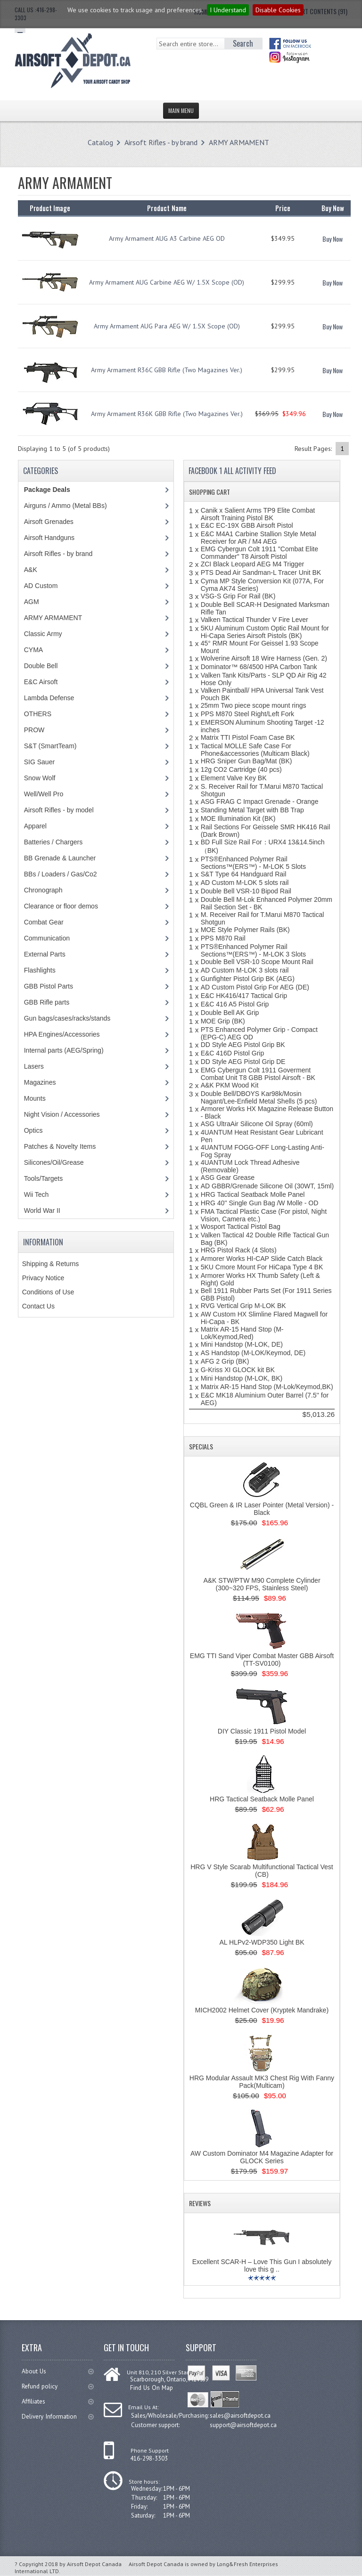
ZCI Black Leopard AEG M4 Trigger (252, 564)
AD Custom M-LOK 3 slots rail (245, 970)
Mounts (35, 1098)
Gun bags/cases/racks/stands (67, 1018)
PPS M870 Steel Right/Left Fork (247, 714)
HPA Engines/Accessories (62, 1034)
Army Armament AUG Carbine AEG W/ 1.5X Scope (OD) (166, 282)
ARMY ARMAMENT (239, 142)
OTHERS (37, 714)
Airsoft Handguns (49, 537)
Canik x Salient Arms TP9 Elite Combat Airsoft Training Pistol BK (258, 514)
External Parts (45, 954)
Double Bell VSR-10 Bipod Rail (246, 891)
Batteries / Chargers (53, 842)
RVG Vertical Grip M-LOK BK (243, 1305)
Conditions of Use (48, 1292)
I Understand (228, 10)
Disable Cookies (278, 10)
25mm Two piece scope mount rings (253, 705)
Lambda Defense (49, 698)
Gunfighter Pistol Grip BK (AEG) (248, 978)
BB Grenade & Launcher (60, 858)
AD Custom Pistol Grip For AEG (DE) (255, 987)
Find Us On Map (150, 2387)
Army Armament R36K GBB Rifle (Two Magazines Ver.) (167, 413)
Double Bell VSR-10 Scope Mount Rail (257, 961)
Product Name (167, 208)
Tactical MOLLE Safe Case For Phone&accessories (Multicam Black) (255, 749)
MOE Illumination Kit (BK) (238, 818)
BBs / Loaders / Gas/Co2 (60, 874)
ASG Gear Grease (228, 1177)
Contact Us (38, 1306)
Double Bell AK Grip (230, 1012)
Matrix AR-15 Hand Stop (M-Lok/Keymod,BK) (267, 1386)
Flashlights (40, 970)
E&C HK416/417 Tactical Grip (244, 995)
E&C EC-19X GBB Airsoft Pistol (247, 525)
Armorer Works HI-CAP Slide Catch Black (262, 1258)
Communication (47, 938)
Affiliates (57, 2401)
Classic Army (43, 634)
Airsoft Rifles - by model (59, 810)
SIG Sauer (39, 762)
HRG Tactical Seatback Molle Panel (253, 1194)
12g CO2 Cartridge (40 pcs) (241, 769)
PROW (34, 730)
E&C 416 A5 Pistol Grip (235, 1004)
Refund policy (57, 2386)
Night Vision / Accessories (62, 1114)
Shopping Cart (209, 492)
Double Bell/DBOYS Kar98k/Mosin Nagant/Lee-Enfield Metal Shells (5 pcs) (259, 1097)
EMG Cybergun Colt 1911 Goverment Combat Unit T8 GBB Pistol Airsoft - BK (258, 1073)
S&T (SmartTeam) (50, 746)
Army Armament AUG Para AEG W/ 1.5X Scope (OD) (167, 326)
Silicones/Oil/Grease (54, 1162)
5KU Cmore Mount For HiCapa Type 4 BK (262, 1267)
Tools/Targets (43, 1178)
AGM (31, 601)
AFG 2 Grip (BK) (225, 1361)
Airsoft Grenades (49, 521)
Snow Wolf (40, 778)
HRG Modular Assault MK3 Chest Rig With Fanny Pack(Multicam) (261, 2081)
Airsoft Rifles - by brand (160, 142)
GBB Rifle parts (46, 1002)
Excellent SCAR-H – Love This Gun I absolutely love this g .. (261, 2265)
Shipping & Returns (50, 1264)
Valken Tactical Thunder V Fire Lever (254, 619)
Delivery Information (57, 2416)
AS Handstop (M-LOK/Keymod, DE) (253, 1353)
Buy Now (332, 239)
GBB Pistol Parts (48, 986)
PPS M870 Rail (223, 938)
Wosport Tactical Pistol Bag (240, 1226)
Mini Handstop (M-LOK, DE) (242, 1344)
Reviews (200, 2203)
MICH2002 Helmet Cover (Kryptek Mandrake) (262, 2010)
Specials (201, 1446)
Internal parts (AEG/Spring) (64, 1050)
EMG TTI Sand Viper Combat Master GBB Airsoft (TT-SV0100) (262, 1659)
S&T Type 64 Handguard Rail (244, 874)
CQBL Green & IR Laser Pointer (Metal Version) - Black (262, 1508)
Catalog (100, 142)
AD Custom (41, 585)
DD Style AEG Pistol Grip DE (243, 1061)
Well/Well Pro (44, 794)
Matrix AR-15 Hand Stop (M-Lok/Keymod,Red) (242, 1333)
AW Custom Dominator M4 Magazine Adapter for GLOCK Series (261, 2157)
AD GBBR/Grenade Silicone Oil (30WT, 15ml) (267, 1186)
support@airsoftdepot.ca (243, 2424)
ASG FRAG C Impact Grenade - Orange (260, 801)
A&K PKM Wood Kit (230, 1085)
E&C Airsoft (41, 682)
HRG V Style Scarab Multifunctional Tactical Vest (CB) (261, 1870)
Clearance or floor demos (61, 906)
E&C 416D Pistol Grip (232, 1053)
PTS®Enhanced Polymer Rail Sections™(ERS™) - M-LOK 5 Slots (253, 862)
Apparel (35, 826)
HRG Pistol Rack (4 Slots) (239, 1250)
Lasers (34, 1066)
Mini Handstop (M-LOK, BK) (242, 1378)
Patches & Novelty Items (60, 1146)
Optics (33, 1130)
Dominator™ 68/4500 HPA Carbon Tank (259, 667)
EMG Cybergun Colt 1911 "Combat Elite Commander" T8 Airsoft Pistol (259, 552)
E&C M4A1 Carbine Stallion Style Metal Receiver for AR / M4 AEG (258, 537)
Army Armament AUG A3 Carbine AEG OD (167, 238)
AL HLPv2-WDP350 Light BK (261, 1942)
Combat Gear (44, 922)
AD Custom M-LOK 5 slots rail (245, 882)
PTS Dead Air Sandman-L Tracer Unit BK (261, 572)
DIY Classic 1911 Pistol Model (262, 1731)
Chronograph (43, 890)
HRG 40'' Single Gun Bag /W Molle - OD (260, 1203)
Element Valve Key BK (234, 778)
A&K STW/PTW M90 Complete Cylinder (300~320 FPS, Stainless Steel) (261, 1584)
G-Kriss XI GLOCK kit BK (238, 1370)
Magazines (40, 1082)
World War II (42, 1210)
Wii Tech (36, 1194)
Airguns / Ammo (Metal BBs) (65, 505)
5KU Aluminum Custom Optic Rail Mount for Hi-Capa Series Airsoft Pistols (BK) (265, 631)
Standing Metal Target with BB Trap (252, 810)
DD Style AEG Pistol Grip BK (243, 1044)
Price (282, 208)
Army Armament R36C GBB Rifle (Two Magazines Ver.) (166, 370)
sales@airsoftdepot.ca (240, 2415)
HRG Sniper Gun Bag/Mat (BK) (246, 761)
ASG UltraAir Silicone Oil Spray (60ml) (257, 1124)
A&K (30, 569)
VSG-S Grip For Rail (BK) (238, 596)
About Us (57, 2371)
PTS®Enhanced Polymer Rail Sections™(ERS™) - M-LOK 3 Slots (253, 950)
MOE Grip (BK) (223, 1021)
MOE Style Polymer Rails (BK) (245, 929)
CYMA (33, 650)
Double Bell (41, 666)
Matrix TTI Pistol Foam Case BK (248, 737)
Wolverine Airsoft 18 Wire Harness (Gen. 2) (264, 658)
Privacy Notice (43, 1278)
